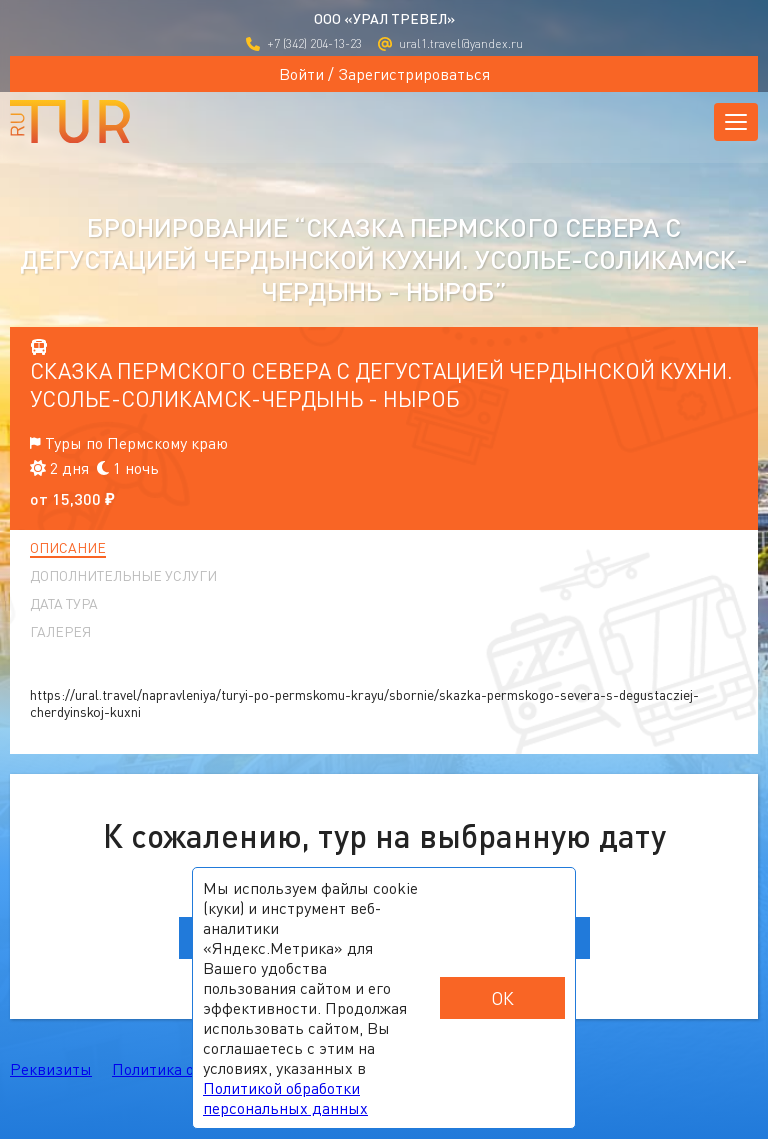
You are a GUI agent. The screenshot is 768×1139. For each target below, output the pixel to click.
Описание (68, 548)
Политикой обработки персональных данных (285, 1098)
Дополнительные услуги (123, 576)
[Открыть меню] (736, 122)
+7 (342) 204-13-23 (304, 43)
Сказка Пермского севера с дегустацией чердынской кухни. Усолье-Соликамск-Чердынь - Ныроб (381, 384)
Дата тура (64, 604)
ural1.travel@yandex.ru (450, 43)
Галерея (60, 632)
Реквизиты (51, 1069)
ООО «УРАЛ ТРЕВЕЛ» (384, 18)
